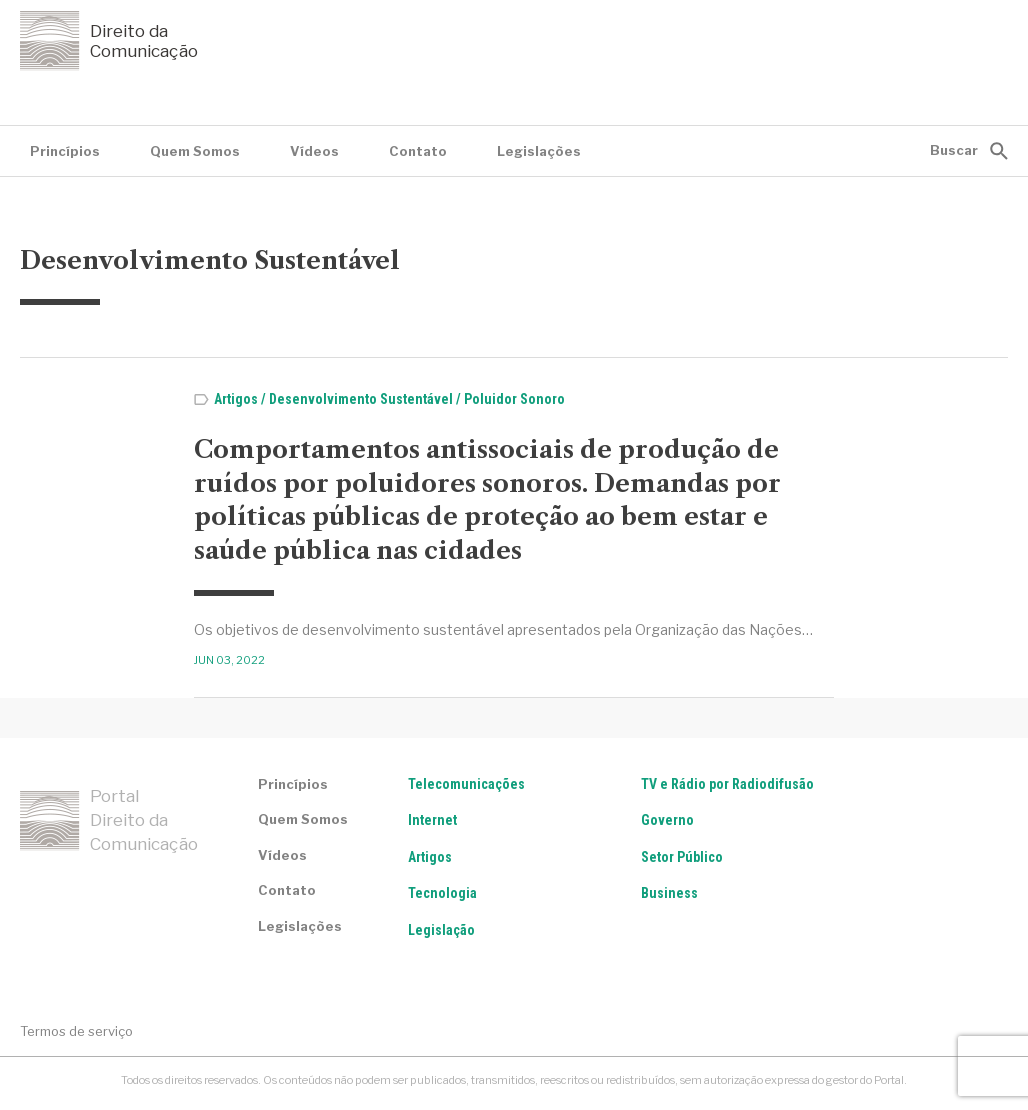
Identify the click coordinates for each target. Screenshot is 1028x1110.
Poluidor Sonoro (514, 399)
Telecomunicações (466, 784)
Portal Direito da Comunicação (109, 820)
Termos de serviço (76, 1031)
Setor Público (682, 857)
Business (669, 893)
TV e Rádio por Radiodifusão (727, 784)
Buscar (954, 150)
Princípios (65, 151)
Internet (432, 820)
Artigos (236, 399)
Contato (418, 151)
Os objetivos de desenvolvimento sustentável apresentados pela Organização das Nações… (503, 629)
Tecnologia (442, 893)
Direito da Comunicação (109, 41)
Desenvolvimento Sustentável (361, 399)
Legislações (539, 151)
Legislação (441, 930)
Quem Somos (195, 151)
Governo (667, 820)
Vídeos (314, 151)
